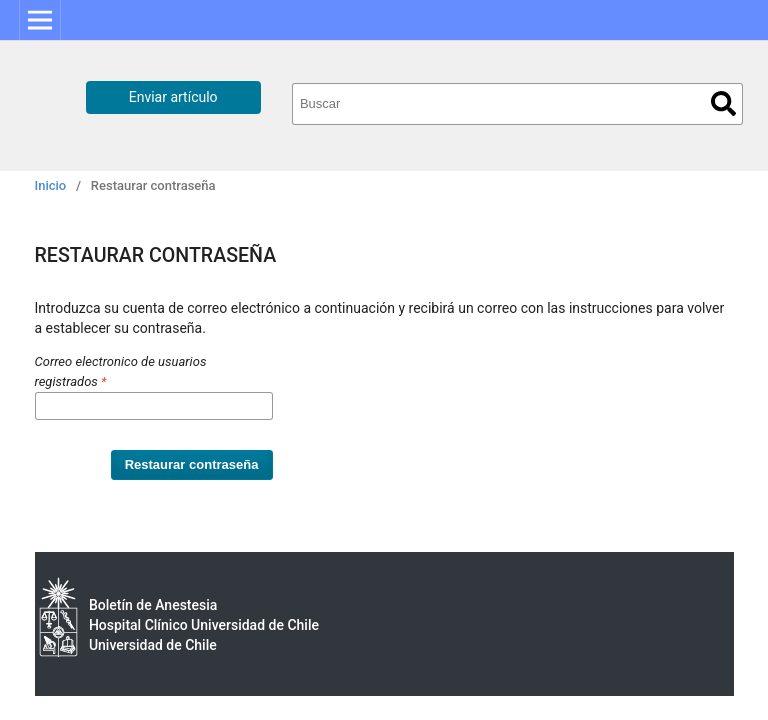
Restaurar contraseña (192, 464)
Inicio (51, 185)
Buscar (723, 103)
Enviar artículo (173, 97)
